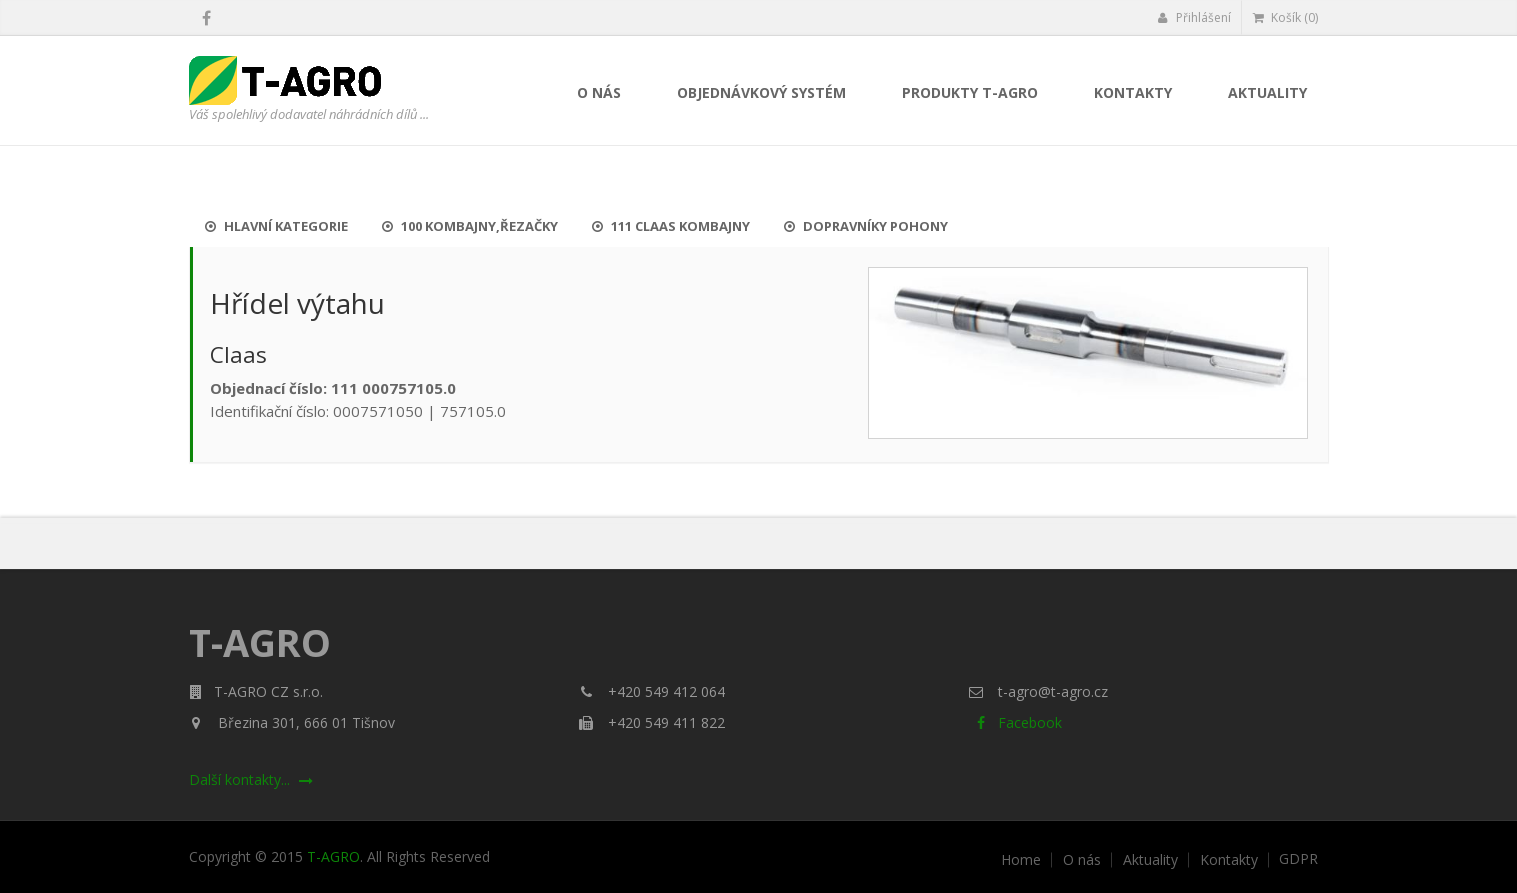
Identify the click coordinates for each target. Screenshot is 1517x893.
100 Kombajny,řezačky (470, 226)
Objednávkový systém (761, 92)
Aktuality (1267, 92)
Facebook (1015, 722)
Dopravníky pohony (866, 226)
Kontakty (1133, 92)
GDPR (1298, 859)
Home (1021, 860)
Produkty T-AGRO (970, 92)
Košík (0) (1285, 17)
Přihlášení (1194, 17)
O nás (599, 92)
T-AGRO (333, 856)
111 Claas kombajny (671, 226)
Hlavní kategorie (276, 226)
